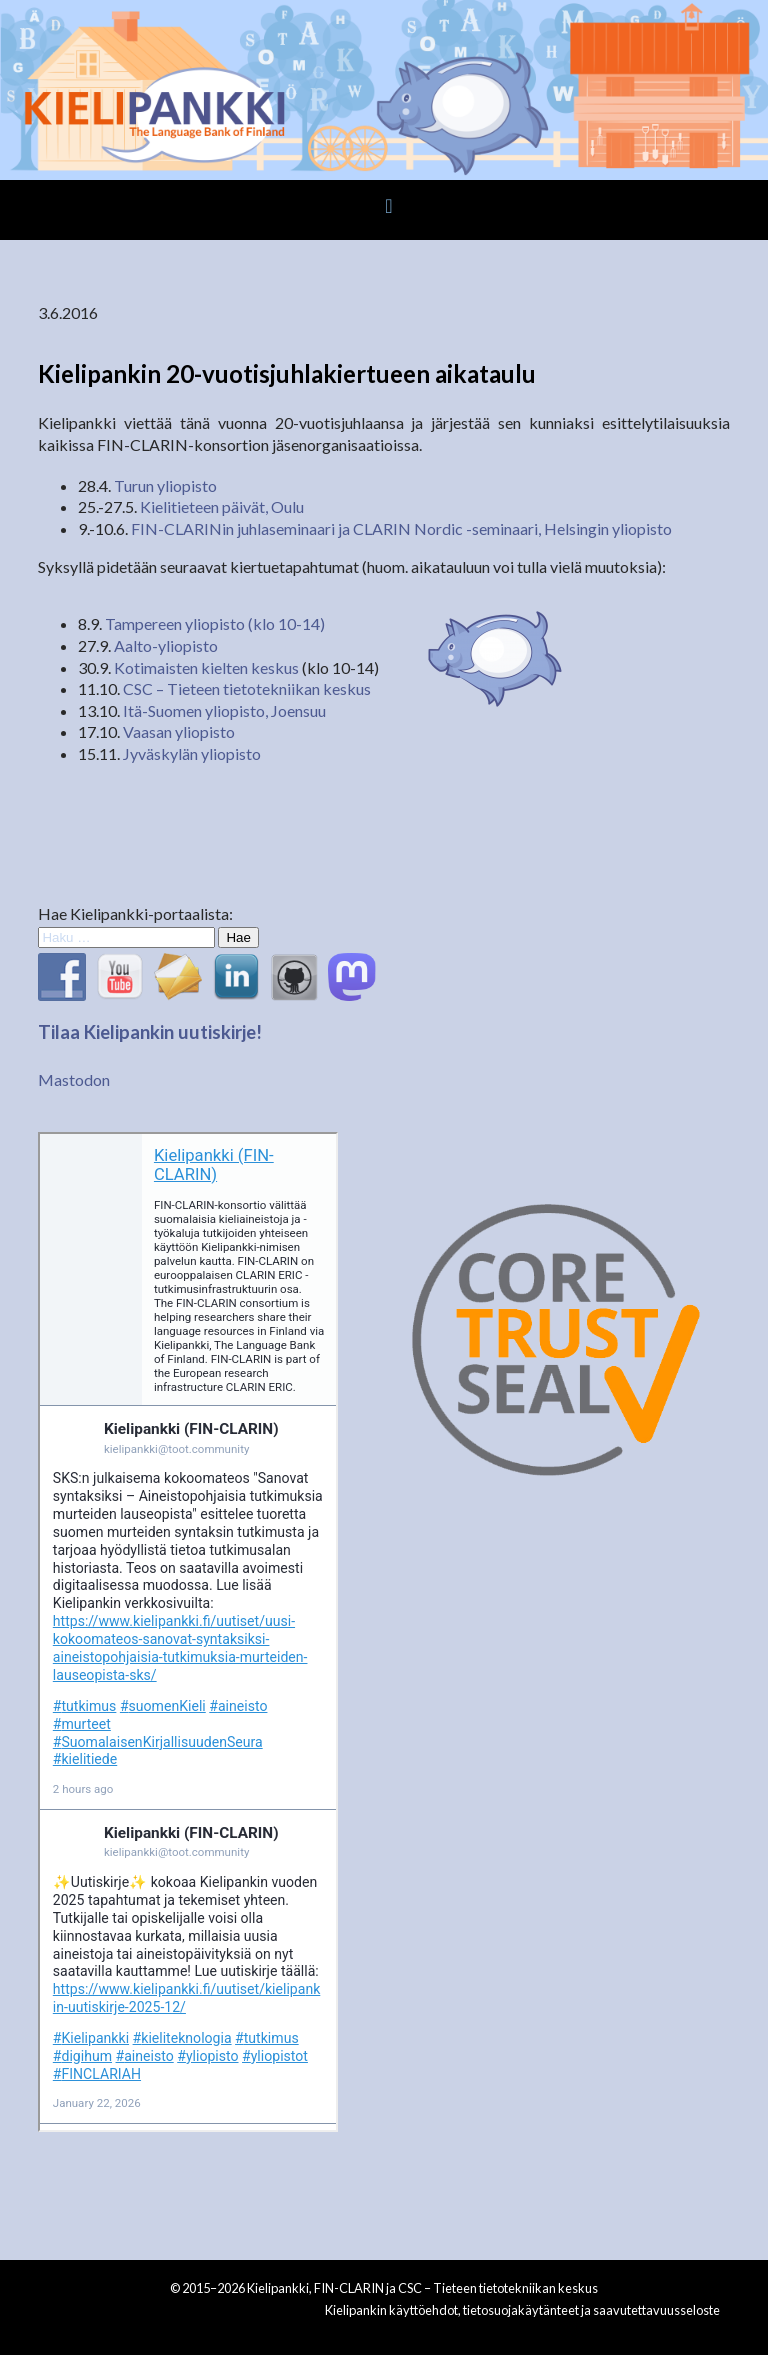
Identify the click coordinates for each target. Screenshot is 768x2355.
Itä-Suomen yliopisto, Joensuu (224, 710)
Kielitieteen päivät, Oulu (222, 506)
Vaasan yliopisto (179, 731)
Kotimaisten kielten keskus (206, 667)
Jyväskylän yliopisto (192, 753)
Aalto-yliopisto (166, 645)
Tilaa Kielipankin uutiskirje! (150, 1032)
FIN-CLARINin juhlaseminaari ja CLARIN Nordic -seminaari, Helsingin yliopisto (401, 528)
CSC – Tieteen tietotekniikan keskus (247, 688)
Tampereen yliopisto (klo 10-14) (215, 623)
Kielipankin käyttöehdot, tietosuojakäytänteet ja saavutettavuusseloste (522, 2310)
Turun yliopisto (165, 485)
